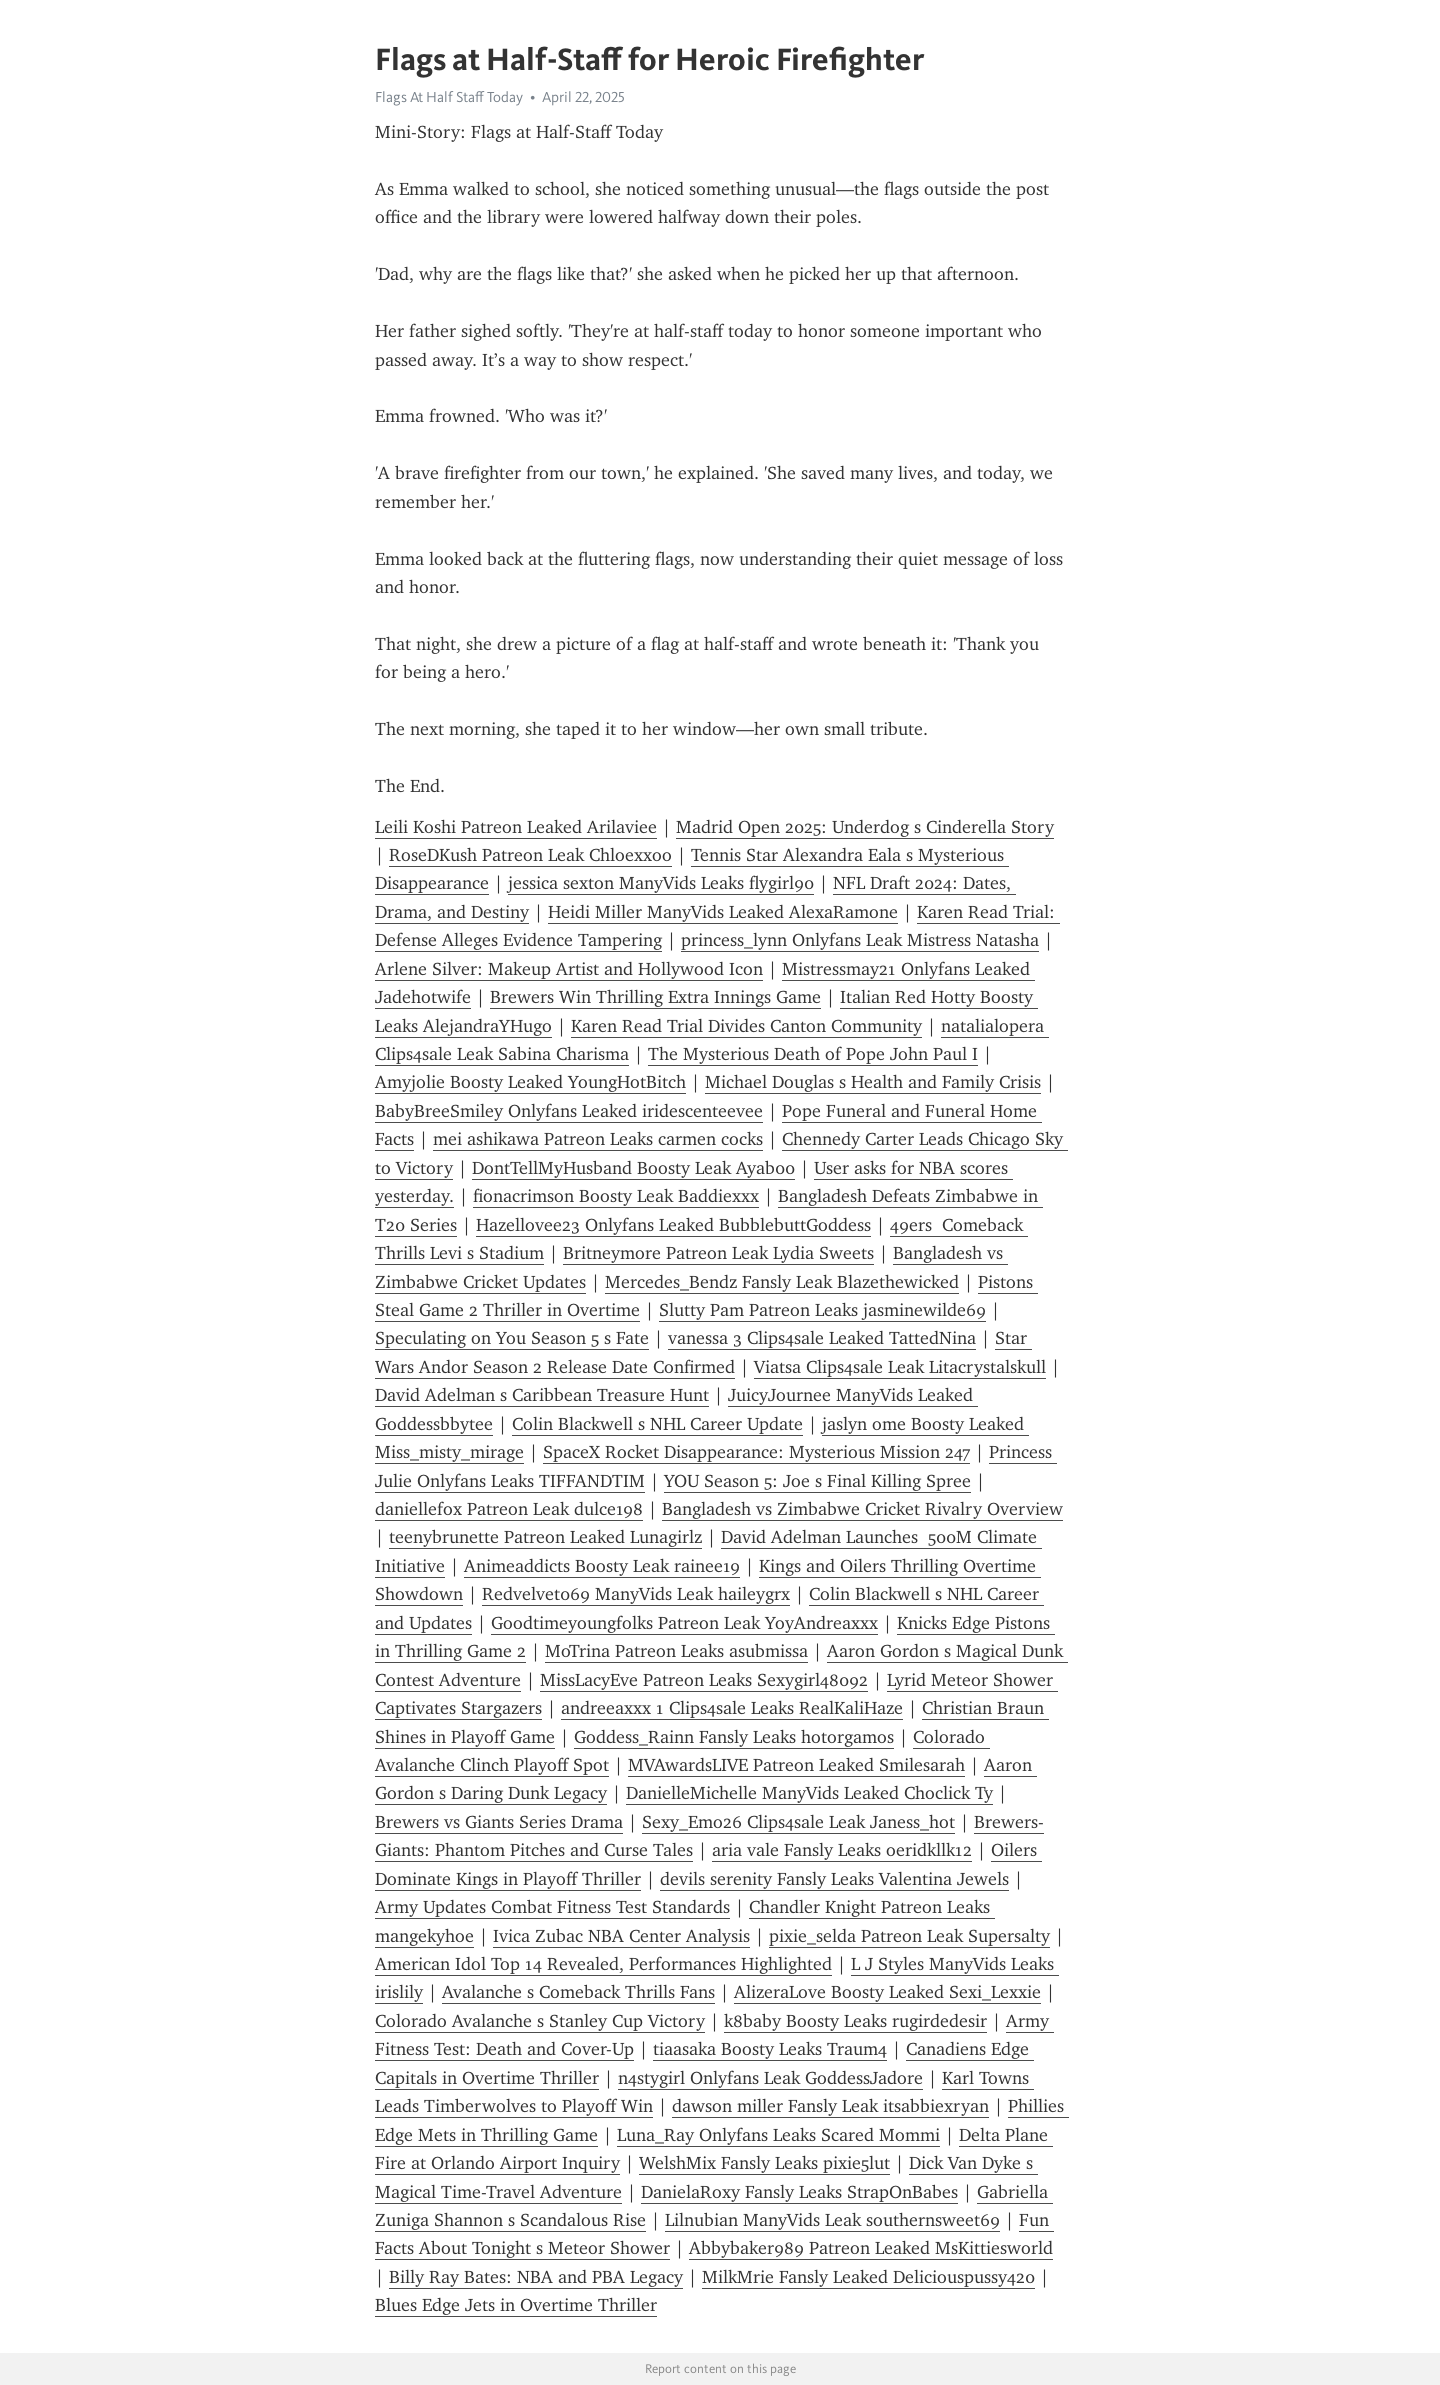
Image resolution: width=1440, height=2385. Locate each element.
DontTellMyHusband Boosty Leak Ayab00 (633, 1168)
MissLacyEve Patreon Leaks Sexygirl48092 (704, 1680)
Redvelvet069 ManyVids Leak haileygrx (636, 1594)
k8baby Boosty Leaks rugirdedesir (855, 2021)
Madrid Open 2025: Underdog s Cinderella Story (865, 827)
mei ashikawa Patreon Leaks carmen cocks (598, 1139)
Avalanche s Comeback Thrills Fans (578, 1992)
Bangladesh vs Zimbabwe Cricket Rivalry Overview (862, 1509)
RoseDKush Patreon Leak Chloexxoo (530, 855)
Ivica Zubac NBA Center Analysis (621, 1936)
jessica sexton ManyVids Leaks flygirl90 (661, 883)
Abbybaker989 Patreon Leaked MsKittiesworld (871, 2248)
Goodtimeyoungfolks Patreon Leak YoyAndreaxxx (684, 1623)
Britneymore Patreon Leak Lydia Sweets (718, 1253)
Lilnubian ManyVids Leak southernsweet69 (832, 2220)
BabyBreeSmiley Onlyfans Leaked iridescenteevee (569, 1111)
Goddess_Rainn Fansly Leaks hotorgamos (734, 1737)
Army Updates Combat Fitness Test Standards (552, 1907)
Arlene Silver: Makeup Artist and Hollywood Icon (569, 969)
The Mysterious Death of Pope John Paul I (813, 1054)
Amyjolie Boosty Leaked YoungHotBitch (530, 1082)
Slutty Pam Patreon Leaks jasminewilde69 (822, 1310)
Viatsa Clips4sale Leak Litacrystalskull (900, 1367)
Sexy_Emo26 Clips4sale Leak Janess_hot (798, 1822)
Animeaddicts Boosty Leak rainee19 (602, 1566)
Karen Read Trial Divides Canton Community (746, 1026)
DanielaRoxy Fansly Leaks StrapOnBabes (799, 2192)
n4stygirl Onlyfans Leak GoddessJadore (770, 2078)
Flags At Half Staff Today (449, 97)
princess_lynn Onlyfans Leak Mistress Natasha (860, 940)
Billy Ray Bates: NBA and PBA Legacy (536, 2277)
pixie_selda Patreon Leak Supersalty (909, 1936)
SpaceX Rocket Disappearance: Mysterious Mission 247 (756, 1452)
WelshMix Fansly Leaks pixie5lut (764, 2163)
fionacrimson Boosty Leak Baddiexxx (616, 1196)
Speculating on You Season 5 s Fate (512, 1338)
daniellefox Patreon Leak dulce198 (509, 1509)
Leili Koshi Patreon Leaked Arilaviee (516, 827)
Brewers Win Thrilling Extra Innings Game (655, 997)
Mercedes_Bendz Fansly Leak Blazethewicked (782, 1282)
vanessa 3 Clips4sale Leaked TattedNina (822, 1338)
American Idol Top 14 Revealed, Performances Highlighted (603, 1964)
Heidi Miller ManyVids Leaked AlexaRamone (723, 912)
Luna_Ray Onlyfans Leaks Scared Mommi (778, 2135)
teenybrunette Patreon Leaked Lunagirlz (545, 1537)
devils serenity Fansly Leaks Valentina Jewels (834, 1879)
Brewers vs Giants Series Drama (499, 1822)
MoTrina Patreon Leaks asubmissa (676, 1651)
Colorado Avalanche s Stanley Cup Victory (540, 2021)
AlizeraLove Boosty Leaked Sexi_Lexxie (887, 1992)
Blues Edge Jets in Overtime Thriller (516, 2305)
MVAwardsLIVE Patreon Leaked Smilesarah (796, 1765)
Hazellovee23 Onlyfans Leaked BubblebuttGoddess (673, 1225)
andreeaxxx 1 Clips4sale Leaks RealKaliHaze (732, 1708)
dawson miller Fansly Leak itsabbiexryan (830, 2106)
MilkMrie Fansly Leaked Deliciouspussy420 (868, 2277)
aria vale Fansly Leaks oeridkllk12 (842, 1850)
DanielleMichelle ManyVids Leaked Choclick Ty (809, 1793)
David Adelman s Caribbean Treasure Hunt (542, 1395)
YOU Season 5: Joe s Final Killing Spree (817, 1481)
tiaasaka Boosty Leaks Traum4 (770, 2049)
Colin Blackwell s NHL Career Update (657, 1424)
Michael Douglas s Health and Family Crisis (873, 1082)
